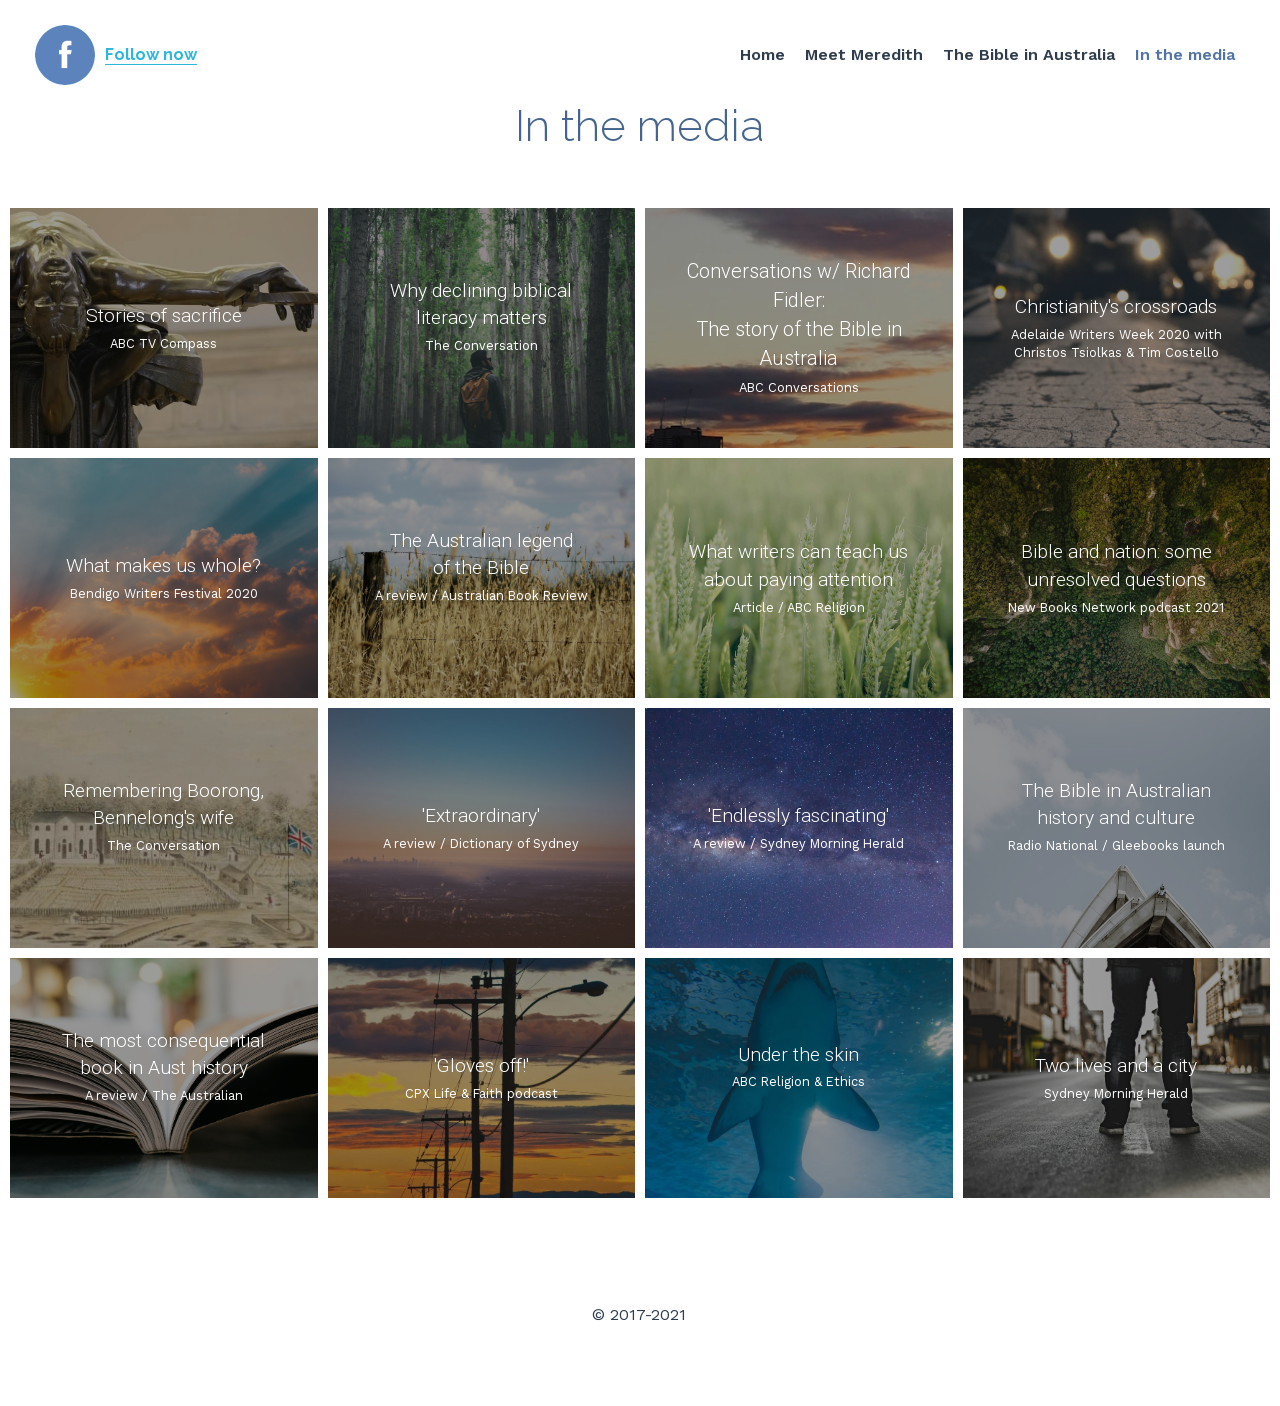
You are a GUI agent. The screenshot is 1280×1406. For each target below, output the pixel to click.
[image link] (65, 53)
